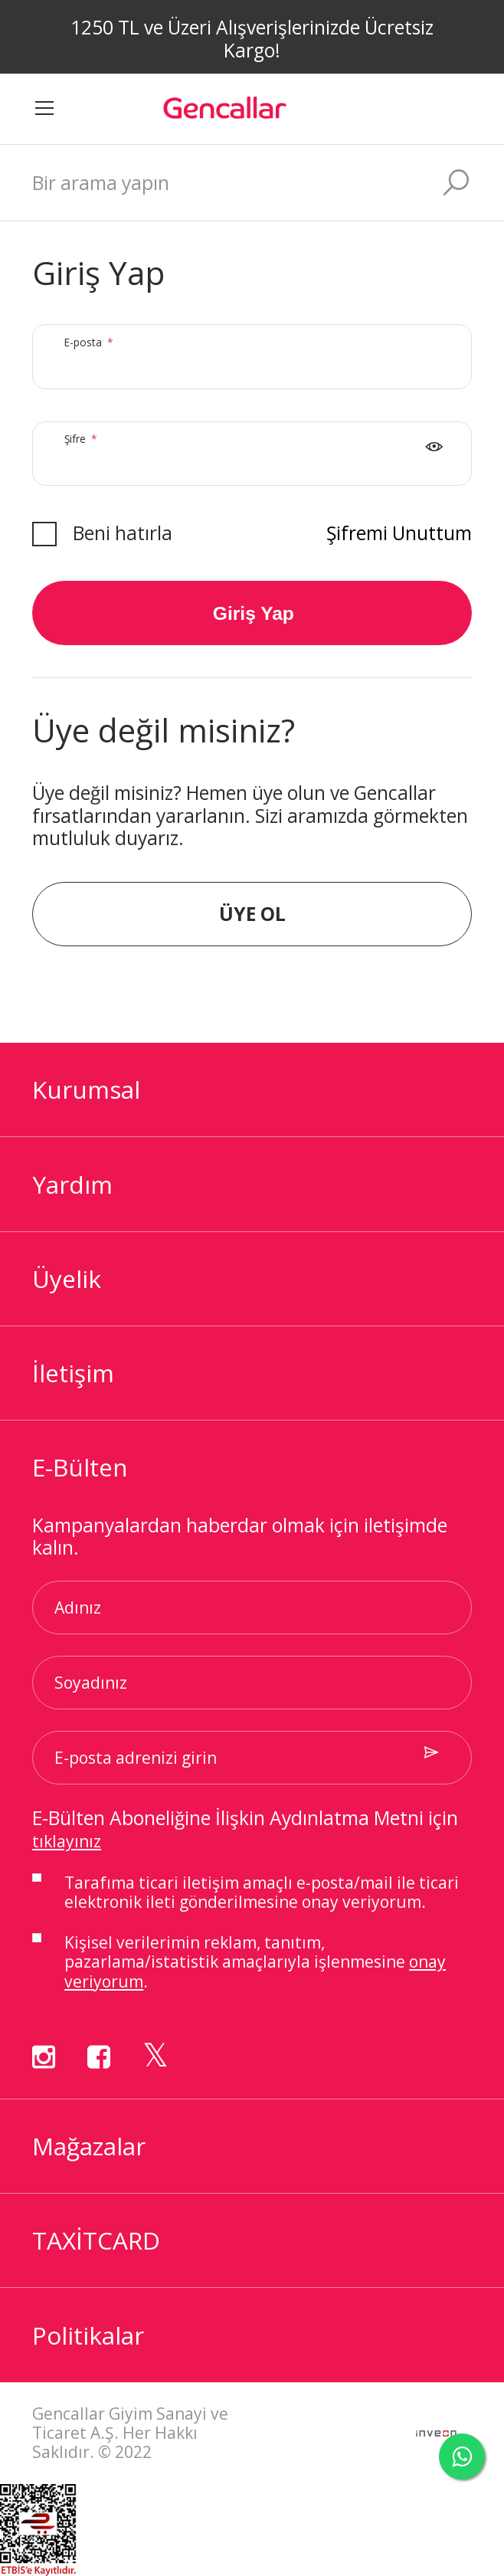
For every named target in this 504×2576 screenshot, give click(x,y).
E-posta (96, 357)
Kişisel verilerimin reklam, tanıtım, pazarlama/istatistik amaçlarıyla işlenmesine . (255, 1962)
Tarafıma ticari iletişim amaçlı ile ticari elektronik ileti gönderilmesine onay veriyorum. (261, 1892)
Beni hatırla (122, 533)
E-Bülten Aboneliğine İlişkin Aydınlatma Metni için (245, 1828)
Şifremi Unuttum (399, 533)
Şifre (84, 454)
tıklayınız (66, 1841)
